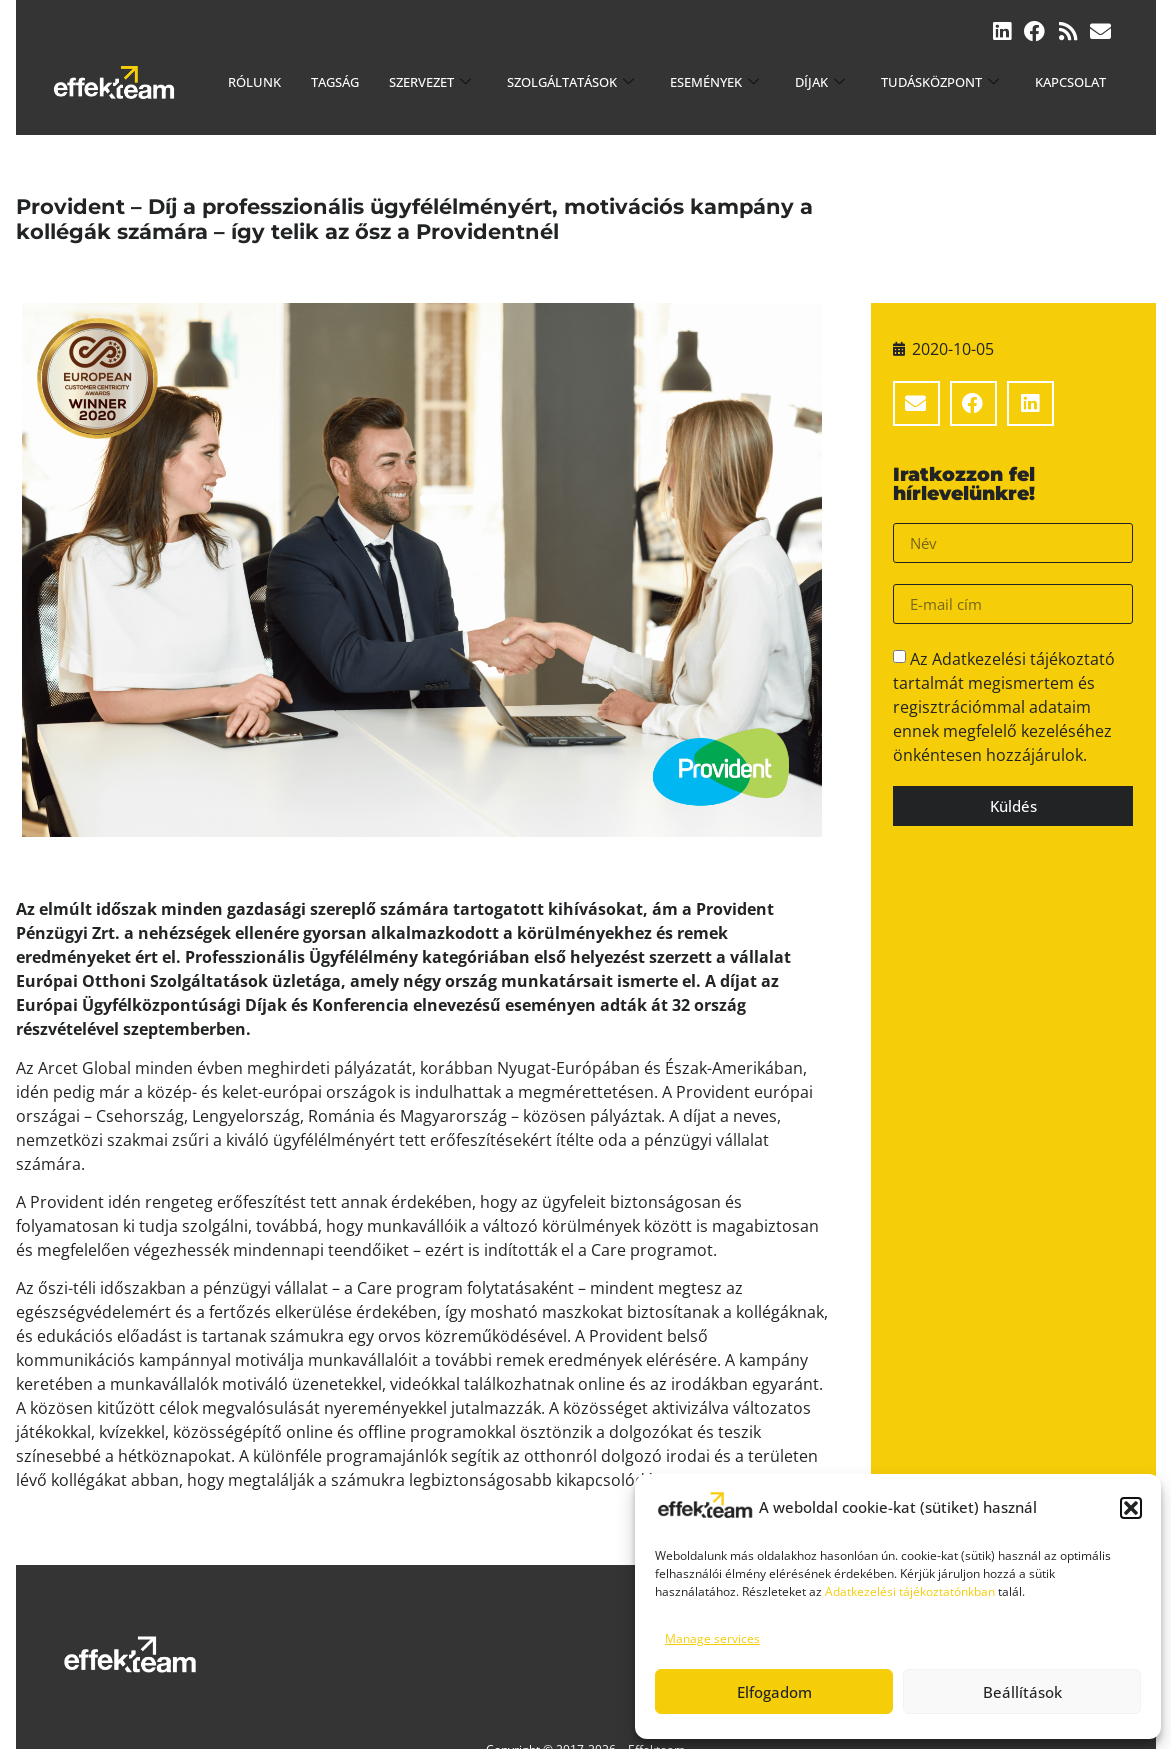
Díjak (820, 82)
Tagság (335, 82)
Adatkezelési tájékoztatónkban (910, 1591)
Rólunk (254, 82)
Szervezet (430, 82)
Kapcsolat (1070, 82)
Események (714, 82)
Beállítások (1022, 1692)
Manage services (712, 1638)
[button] (1131, 1508)
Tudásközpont (940, 82)
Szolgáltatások (570, 82)
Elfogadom (774, 1692)
